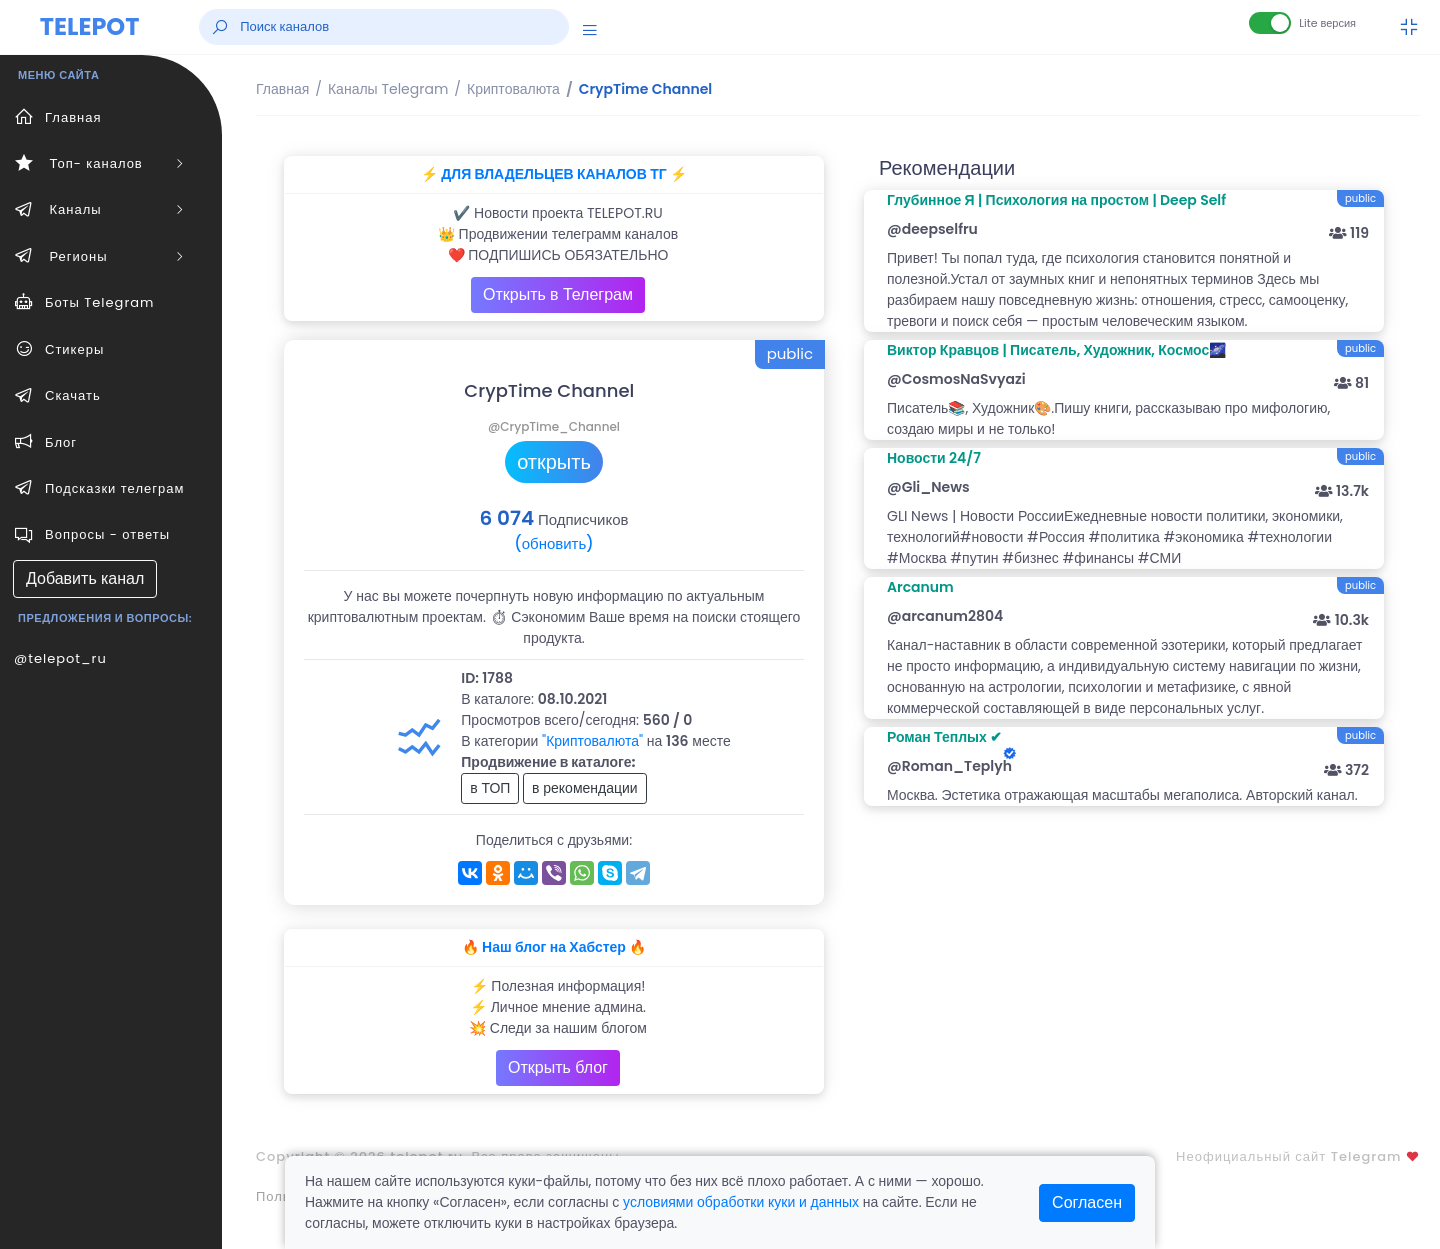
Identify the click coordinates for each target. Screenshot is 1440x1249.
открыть (554, 462)
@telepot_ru (60, 658)
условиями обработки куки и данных (741, 1202)
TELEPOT (90, 26)
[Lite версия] (1270, 23)
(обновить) (553, 543)
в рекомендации (585, 788)
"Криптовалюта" (592, 741)
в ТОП (490, 788)
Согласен (1087, 1202)
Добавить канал (85, 578)
